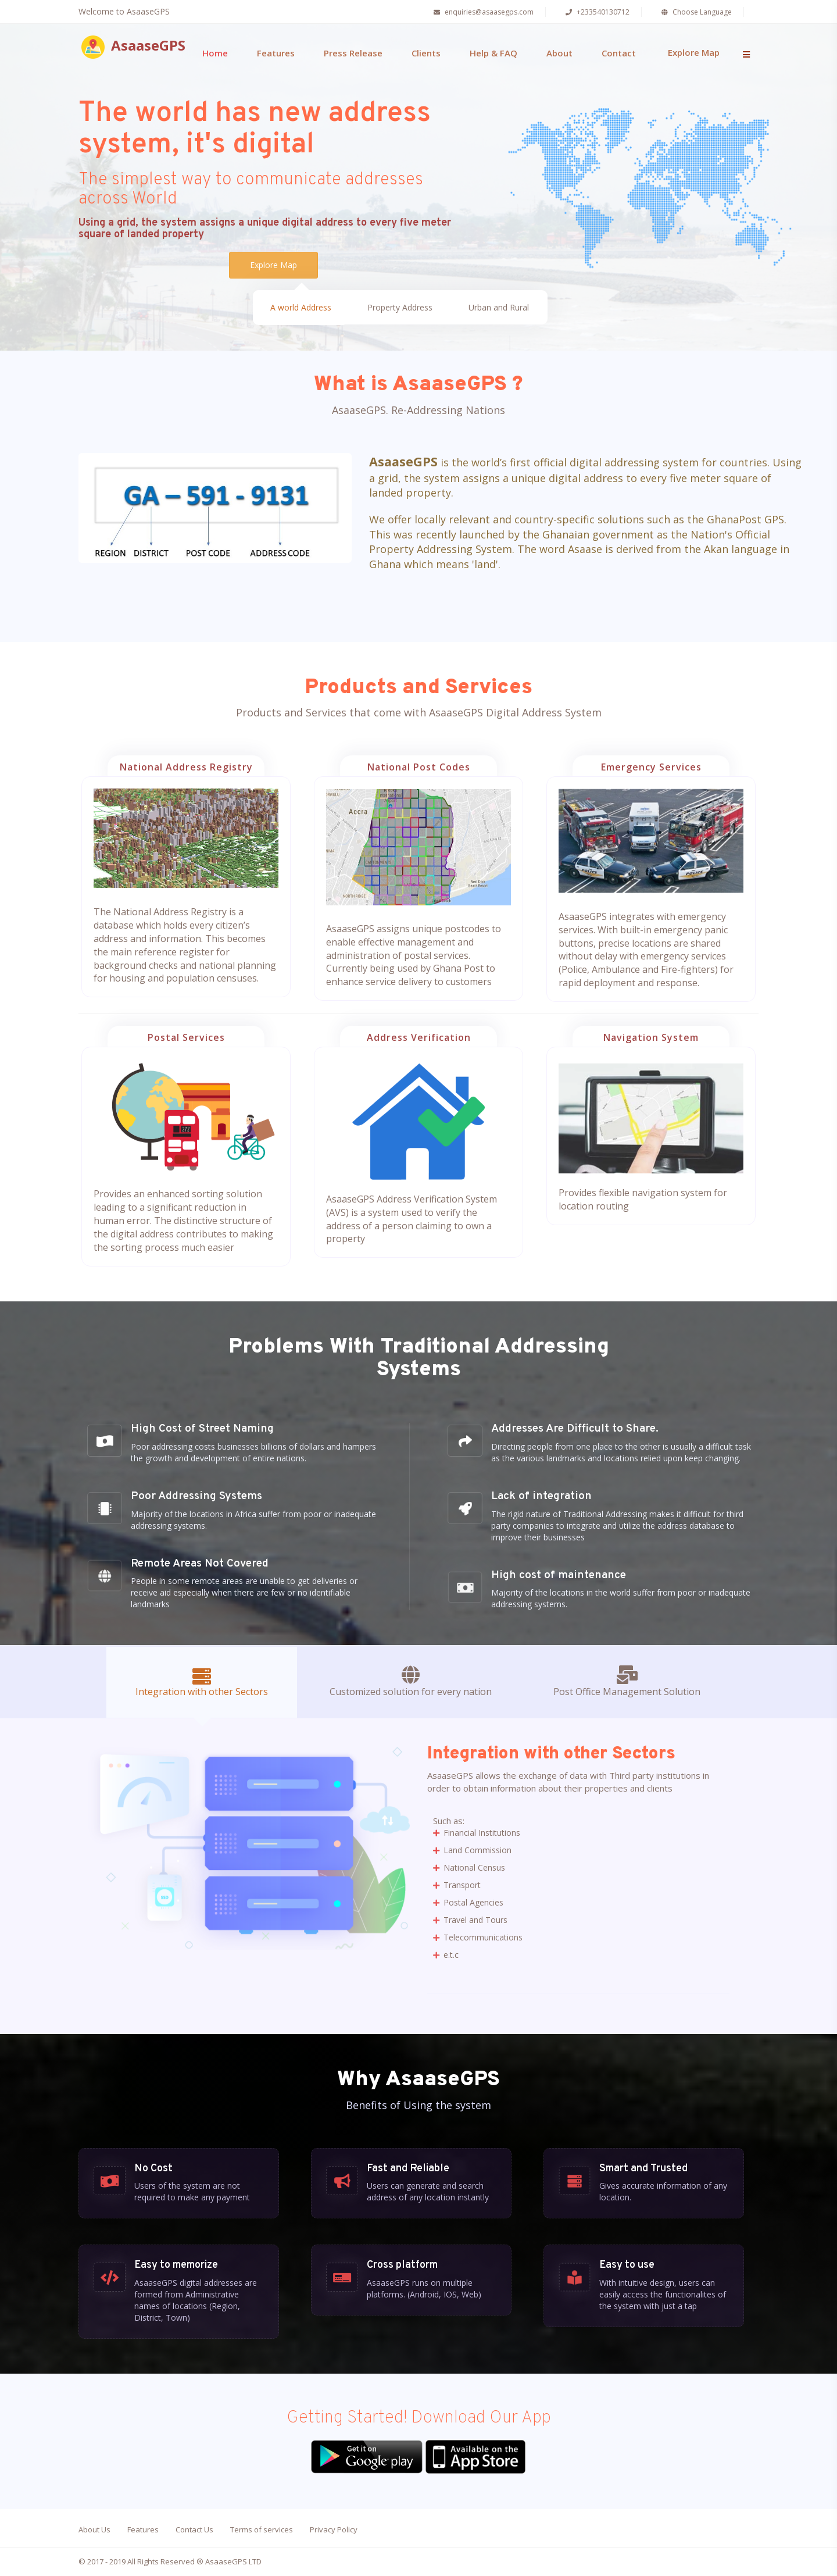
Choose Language (695, 12)
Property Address (399, 309)
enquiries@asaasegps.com (482, 12)
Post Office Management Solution (626, 1681)
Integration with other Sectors (201, 1682)
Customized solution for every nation (411, 1681)
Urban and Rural (498, 309)
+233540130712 (596, 12)
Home (215, 53)
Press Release (353, 53)
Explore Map (694, 52)
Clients (426, 53)
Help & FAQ (493, 53)
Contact (619, 53)
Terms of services (261, 2529)
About (559, 53)
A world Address (300, 309)
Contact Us (194, 2529)
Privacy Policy (333, 2529)
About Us (94, 2529)
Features (276, 53)
